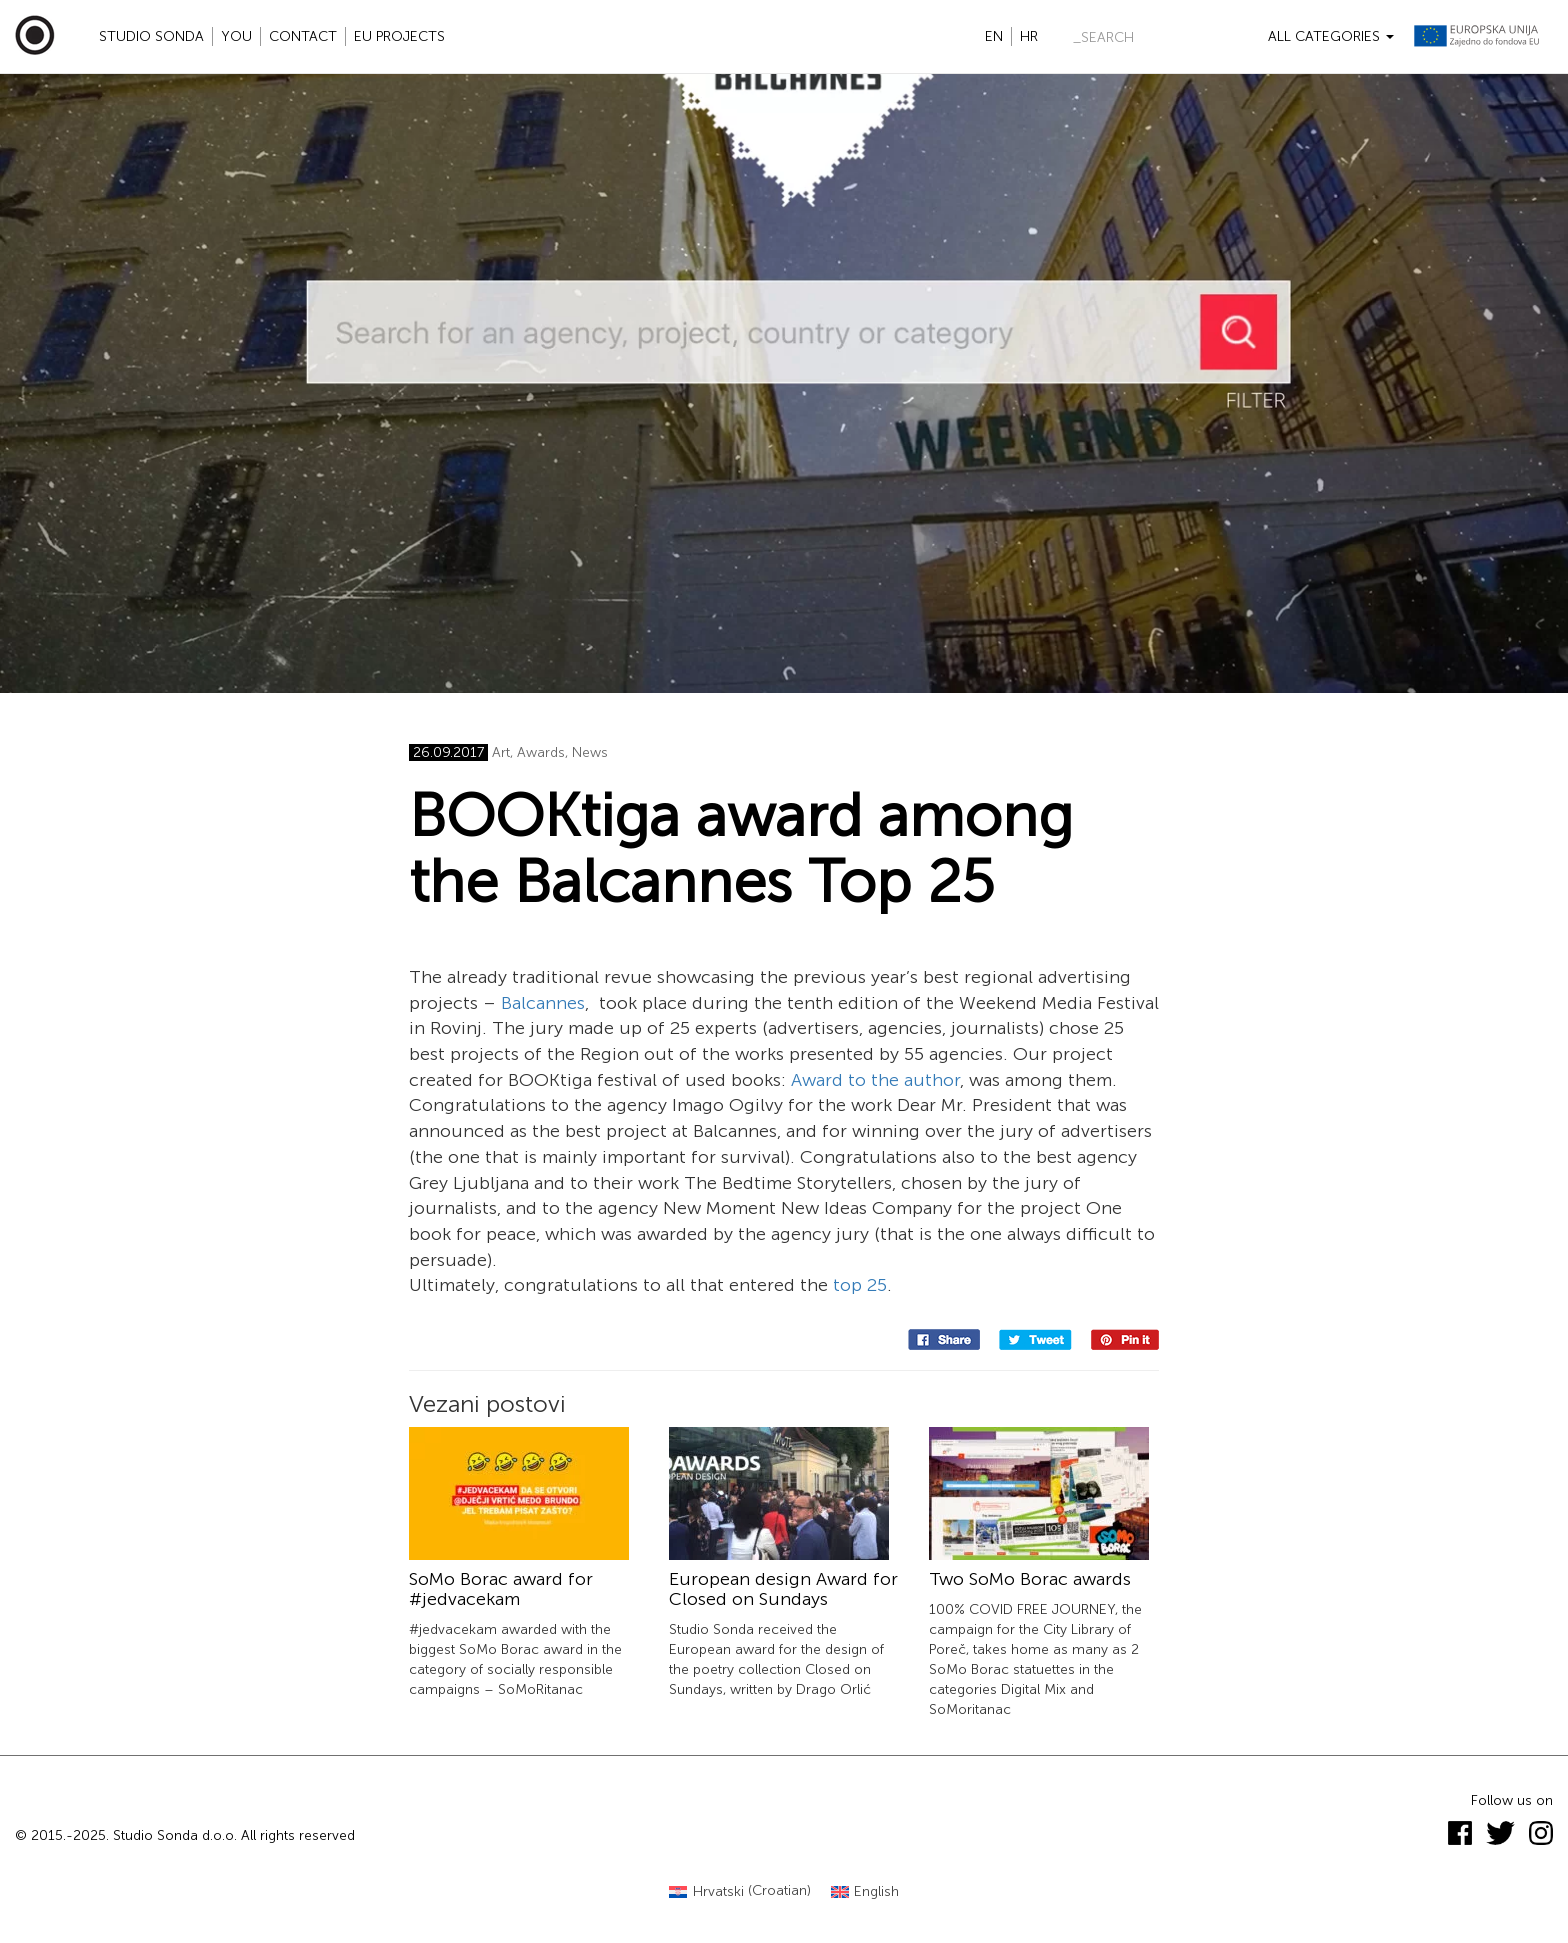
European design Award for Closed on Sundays (783, 1589)
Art (501, 752)
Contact (303, 36)
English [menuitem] (876, 1891)
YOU (236, 36)
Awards (541, 752)
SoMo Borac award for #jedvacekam (501, 1589)
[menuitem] (740, 1891)
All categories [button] (1331, 36)
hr (1029, 36)
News (590, 752)
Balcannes (543, 1003)
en (994, 36)
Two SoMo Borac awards (1030, 1579)
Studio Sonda (151, 36)
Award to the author (875, 1080)
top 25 (860, 1285)
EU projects (399, 36)
